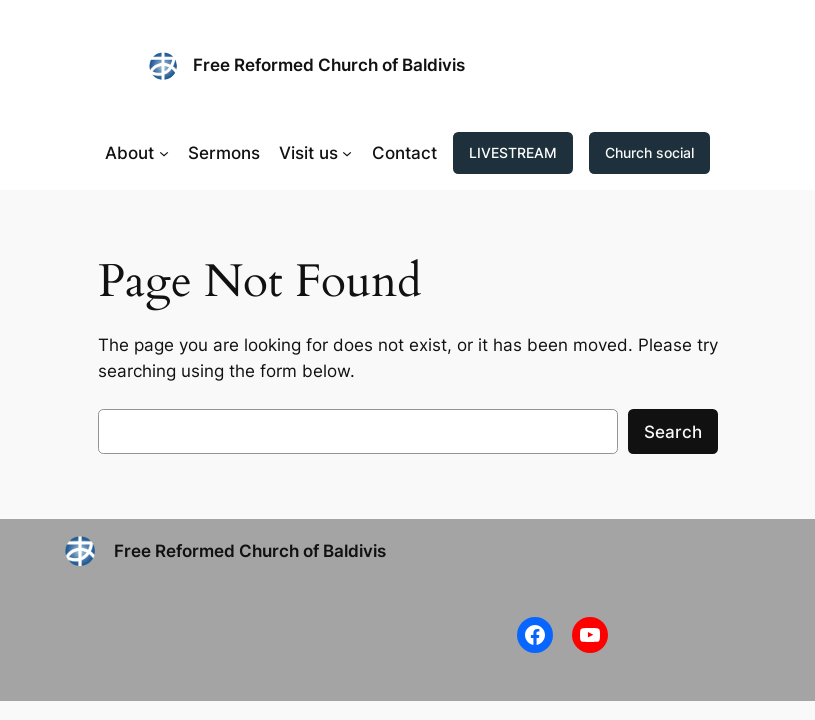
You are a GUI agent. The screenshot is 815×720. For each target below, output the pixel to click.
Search (673, 432)
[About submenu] (164, 153)
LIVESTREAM (513, 152)
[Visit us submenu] (347, 153)
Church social (649, 152)
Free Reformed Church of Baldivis (329, 65)
